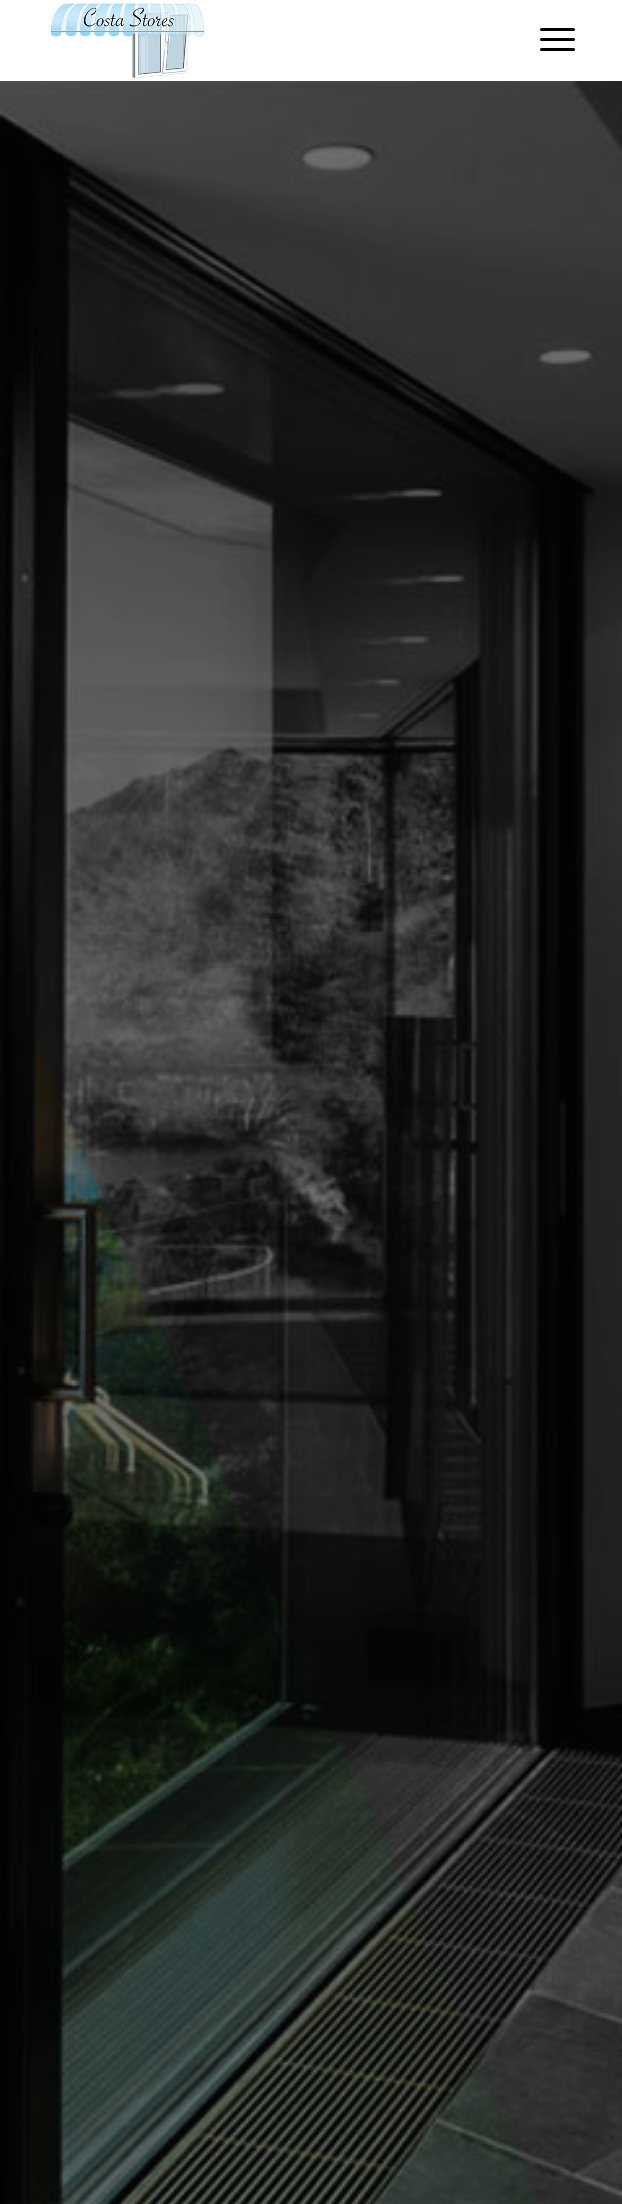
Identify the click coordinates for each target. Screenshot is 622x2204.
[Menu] (547, 40)
